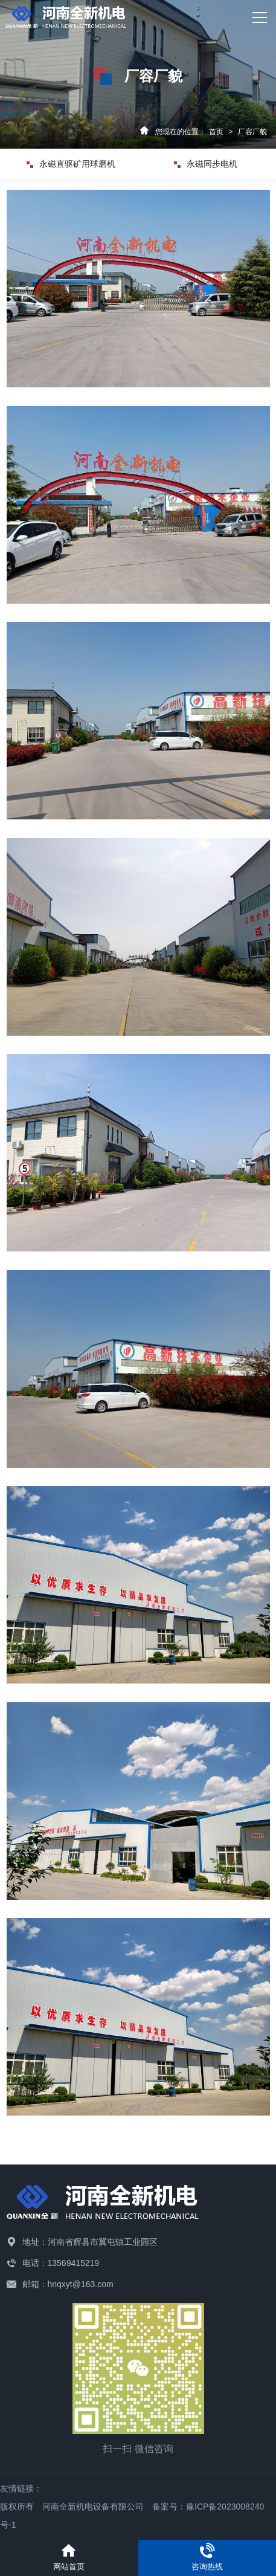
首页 (216, 132)
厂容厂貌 (252, 132)
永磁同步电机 (205, 164)
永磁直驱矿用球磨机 (71, 164)
